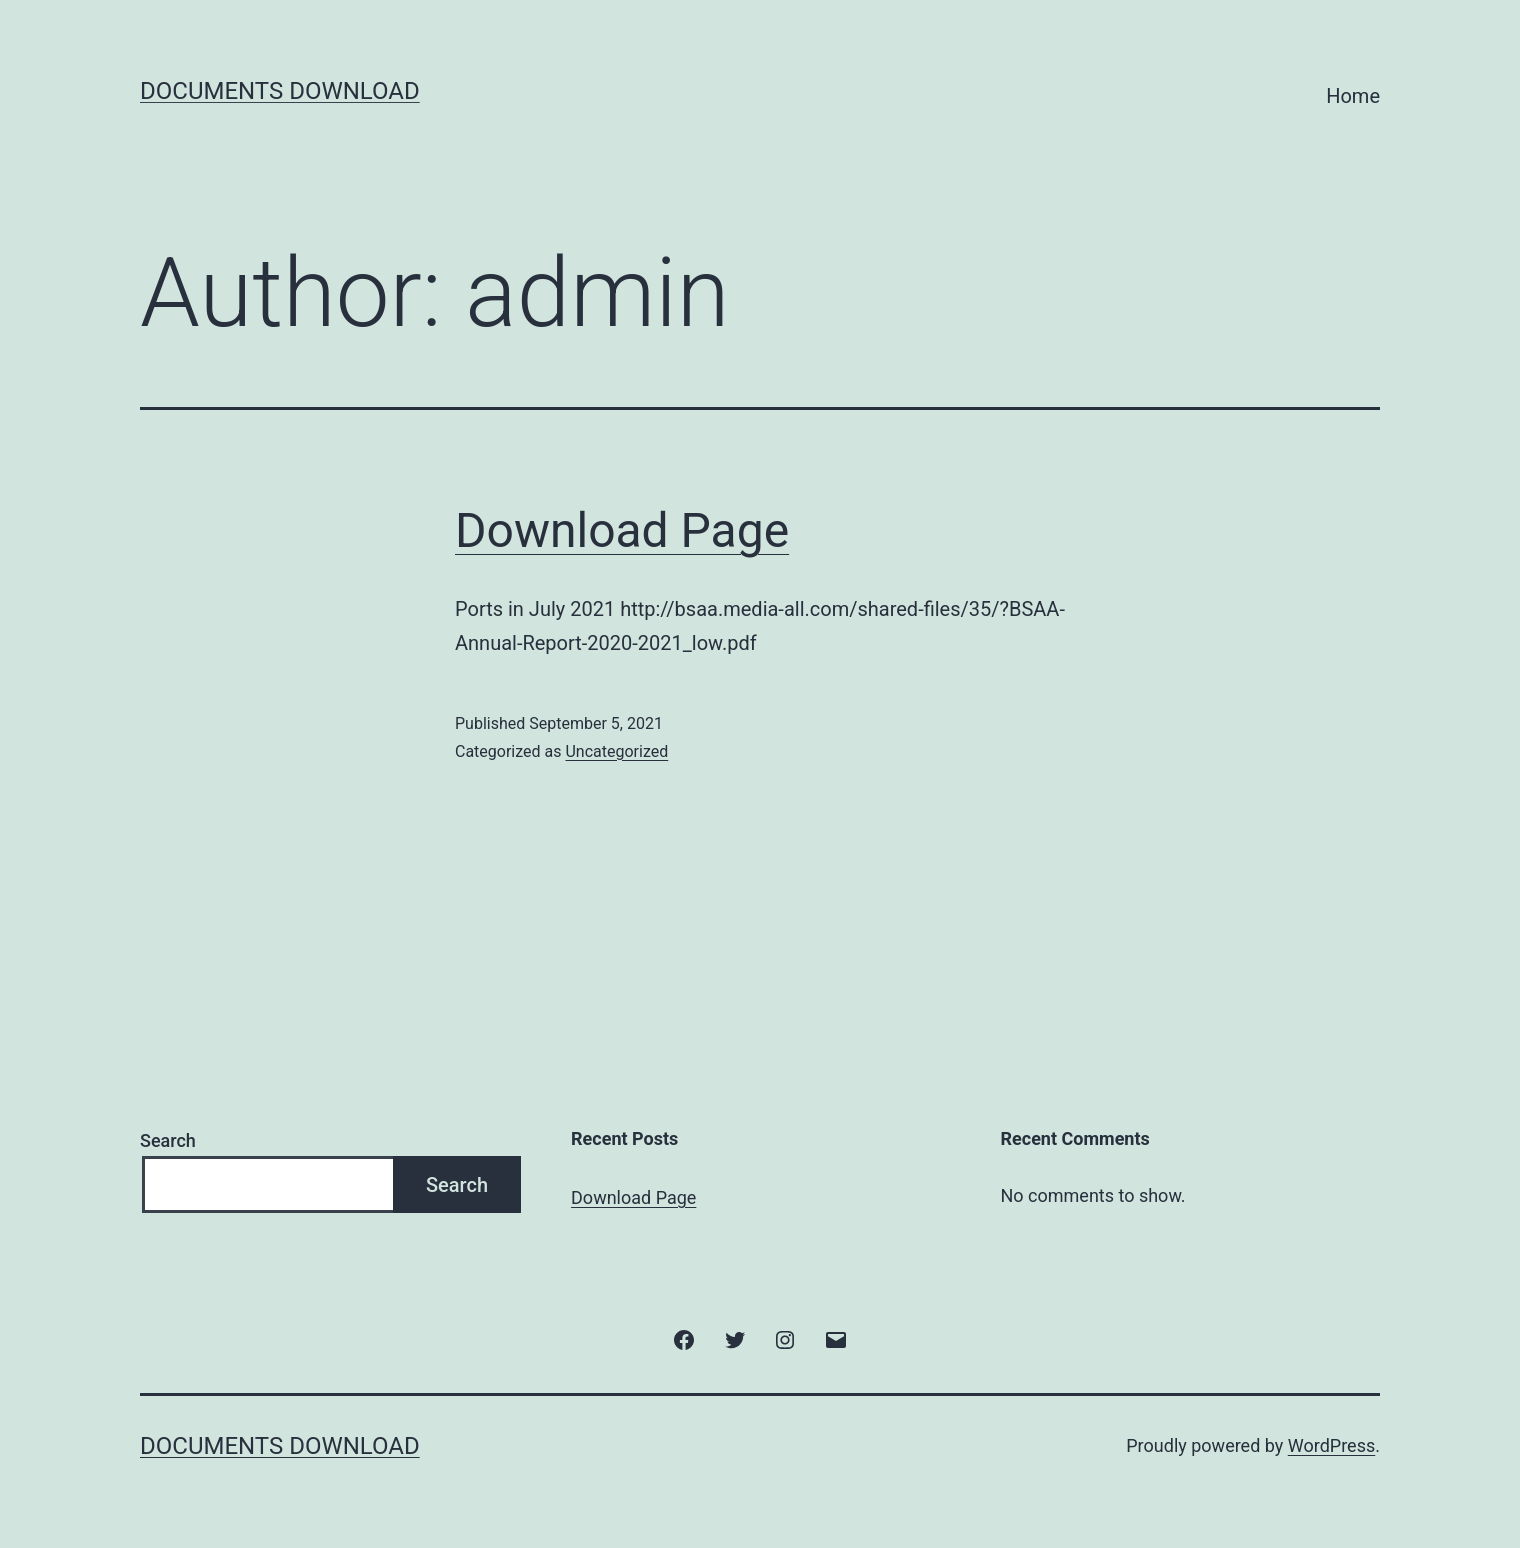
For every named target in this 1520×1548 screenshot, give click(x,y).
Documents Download (280, 91)
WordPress (1331, 1445)
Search (168, 1140)
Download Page (622, 530)
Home (1353, 96)
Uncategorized (616, 751)
